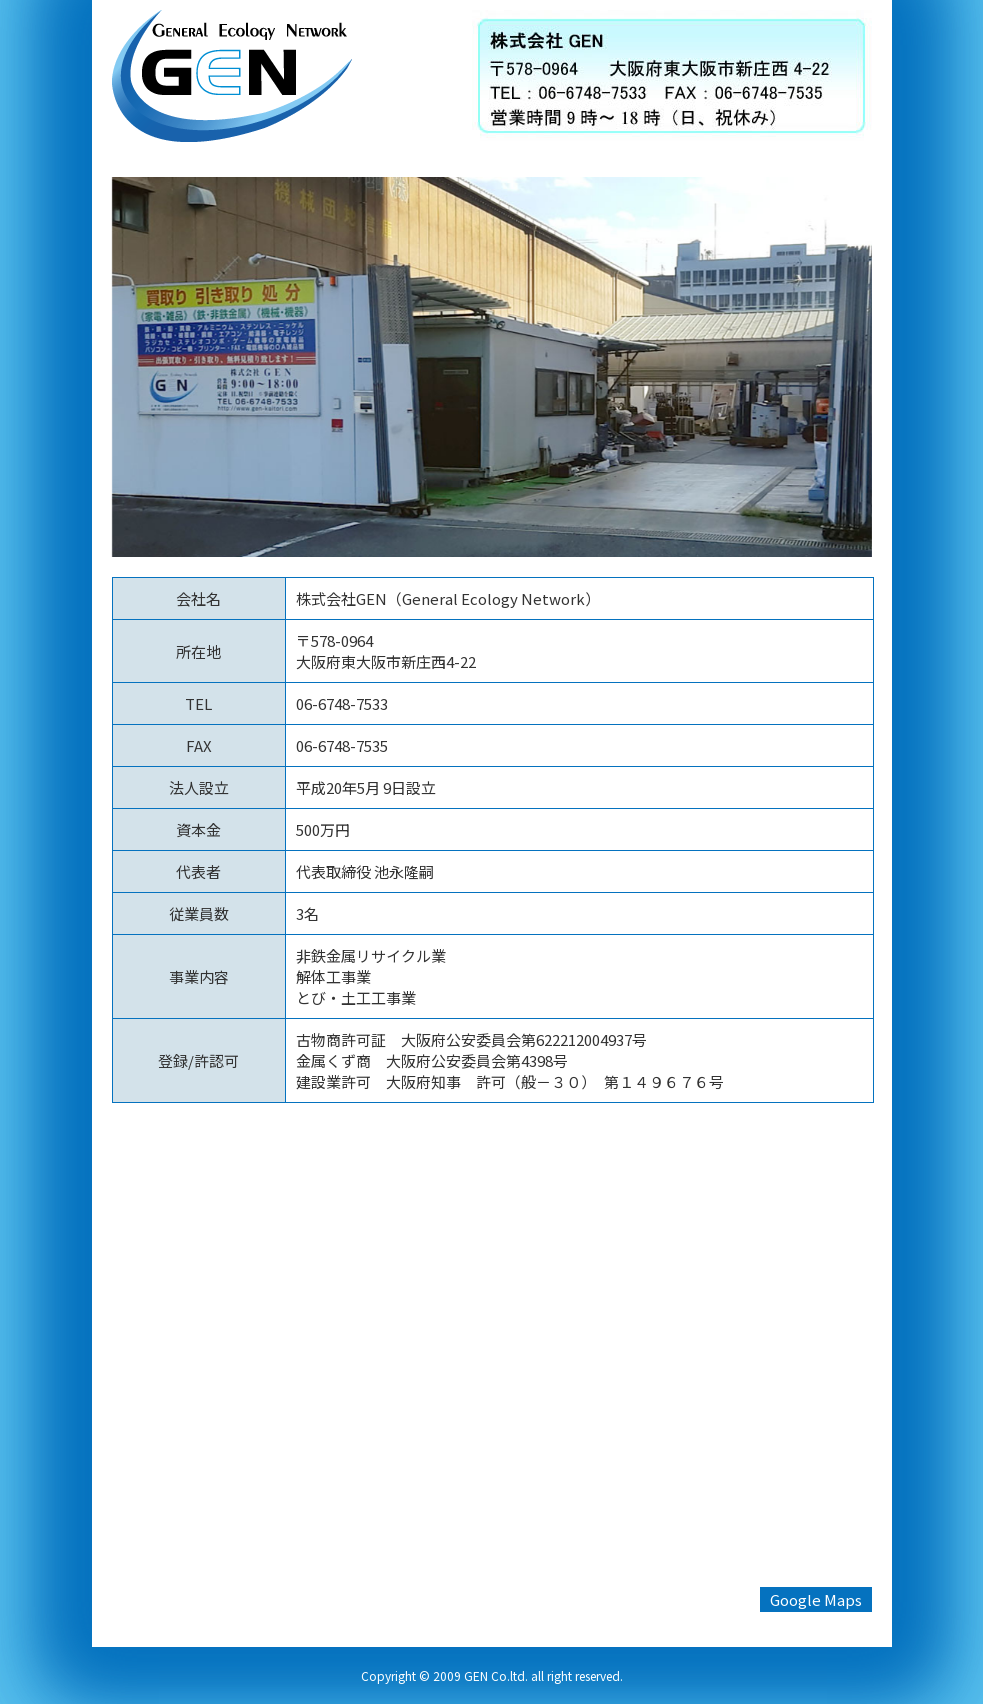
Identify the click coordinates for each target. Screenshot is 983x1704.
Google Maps (816, 1599)
